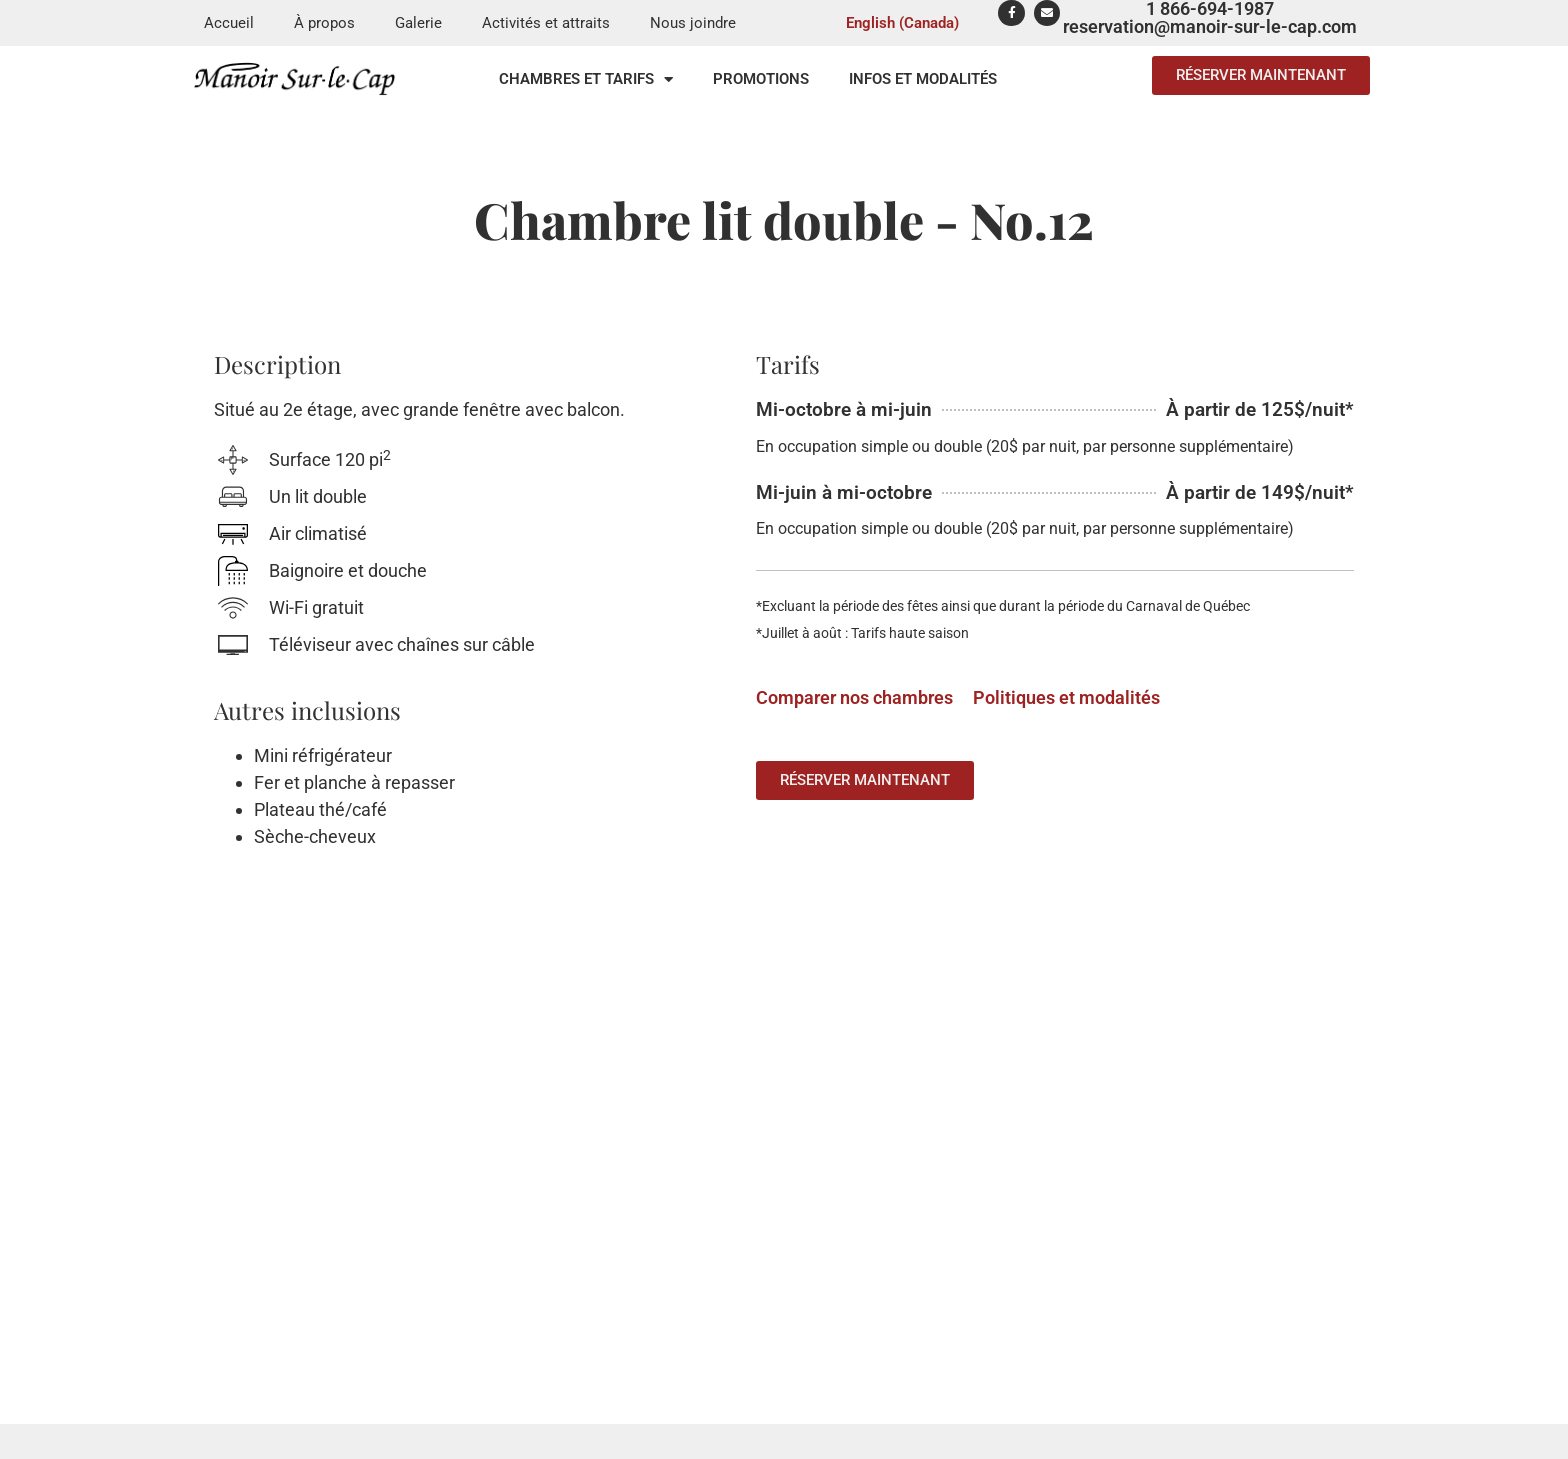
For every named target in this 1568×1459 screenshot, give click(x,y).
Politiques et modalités (1066, 697)
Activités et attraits (546, 23)
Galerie (418, 23)
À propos (324, 23)
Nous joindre (693, 23)
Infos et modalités (923, 79)
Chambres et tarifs (586, 79)
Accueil (229, 23)
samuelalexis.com (983, 1446)
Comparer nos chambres (854, 697)
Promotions (761, 79)
